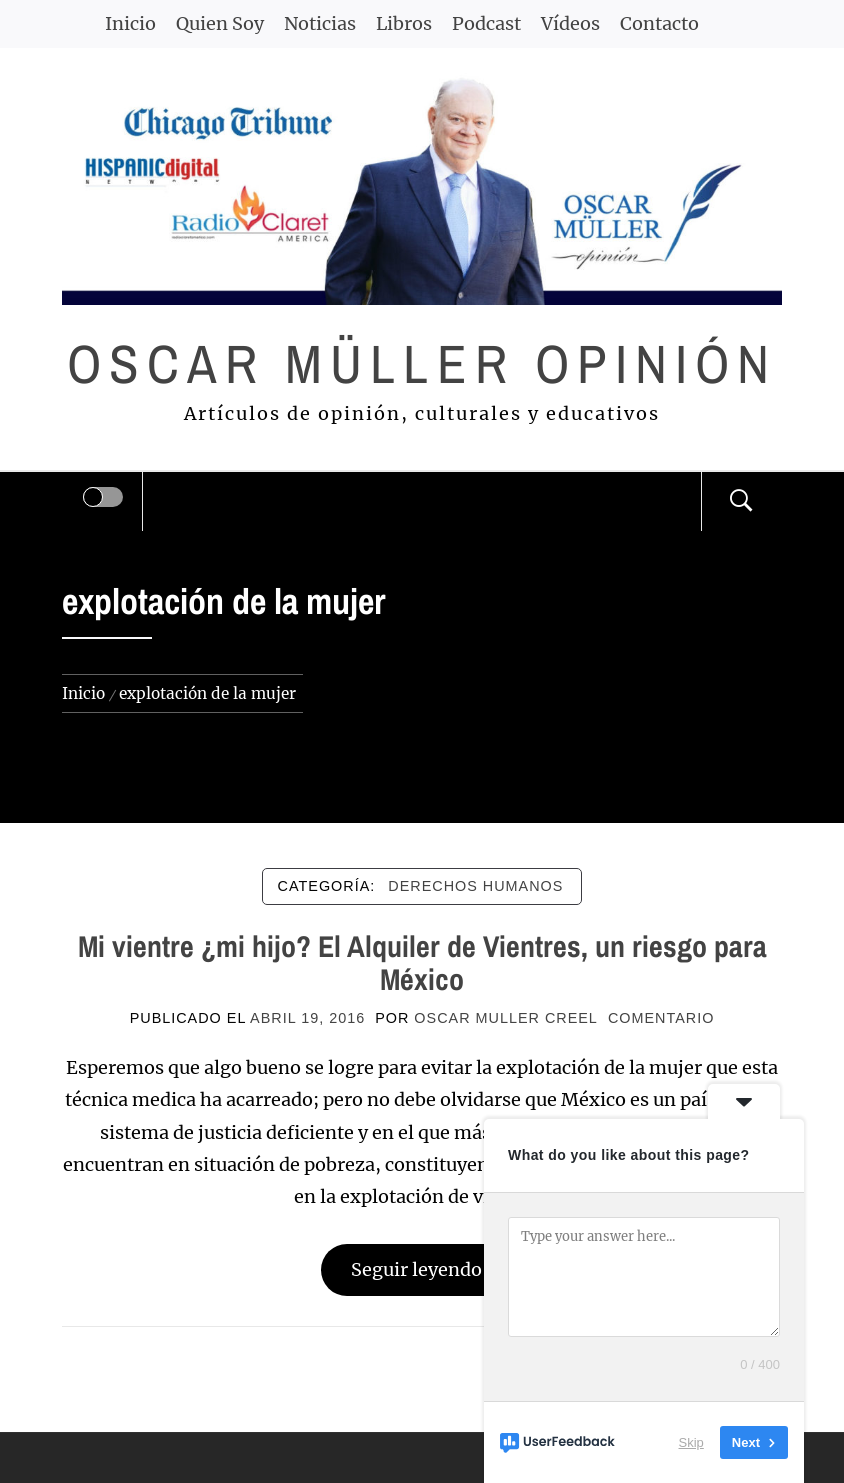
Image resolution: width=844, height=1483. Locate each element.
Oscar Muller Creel (506, 1018)
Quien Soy (220, 23)
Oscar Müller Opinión (422, 363)
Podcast (486, 23)
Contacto (659, 23)
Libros (404, 23)
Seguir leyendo (422, 1269)
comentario (661, 1018)
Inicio (130, 23)
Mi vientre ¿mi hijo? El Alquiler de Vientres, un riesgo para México (422, 962)
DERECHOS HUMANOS (475, 886)
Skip (691, 1442)
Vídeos (570, 23)
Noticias (320, 23)
